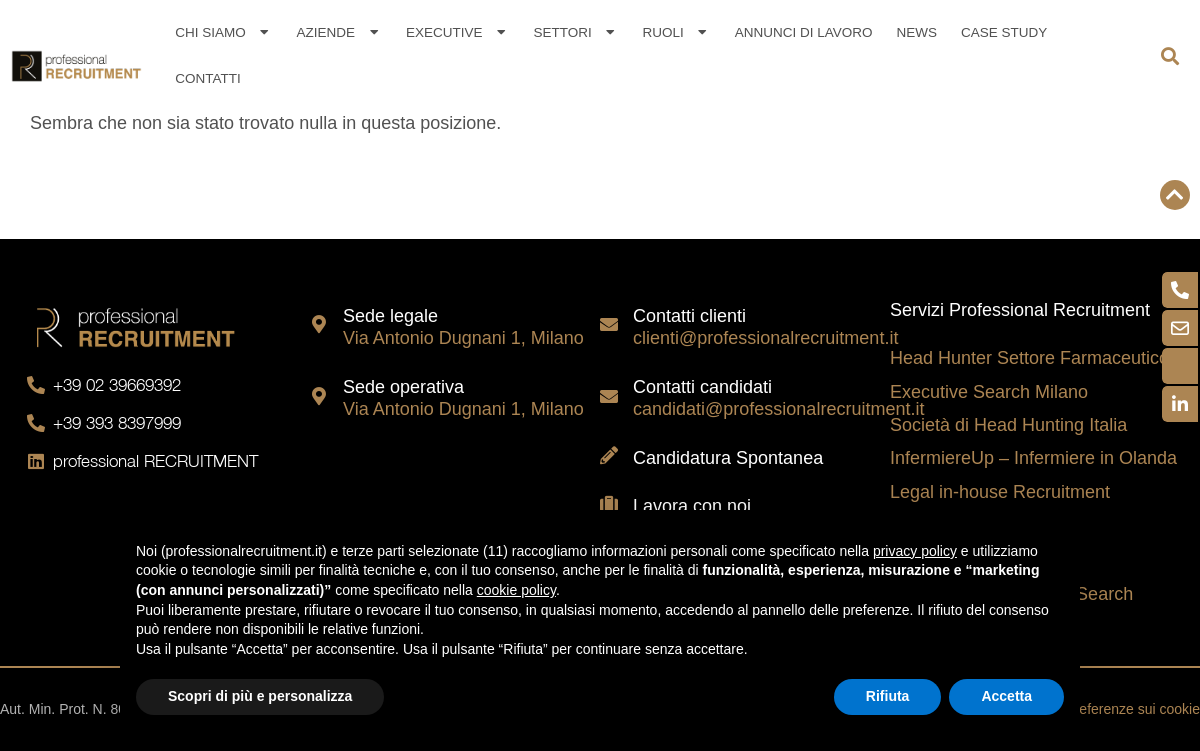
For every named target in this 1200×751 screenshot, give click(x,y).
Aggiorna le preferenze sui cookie (1096, 709)
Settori (575, 33)
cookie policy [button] (516, 590)
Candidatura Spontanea (728, 458)
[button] (1170, 56)
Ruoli (677, 33)
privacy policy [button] (915, 551)
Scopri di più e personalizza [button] (260, 696)
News (916, 32)
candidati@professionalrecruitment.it (778, 409)
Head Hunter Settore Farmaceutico (1029, 358)
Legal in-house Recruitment (1000, 492)
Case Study (1004, 32)
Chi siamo (223, 33)
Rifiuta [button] (888, 696)
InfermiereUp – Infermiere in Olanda (1033, 458)
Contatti (208, 78)
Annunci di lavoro (804, 32)
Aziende (339, 33)
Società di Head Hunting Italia (1008, 425)
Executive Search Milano (989, 392)
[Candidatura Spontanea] (609, 455)
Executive (457, 33)
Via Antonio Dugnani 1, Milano (463, 338)
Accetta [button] (1006, 696)
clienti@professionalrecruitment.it (765, 338)
